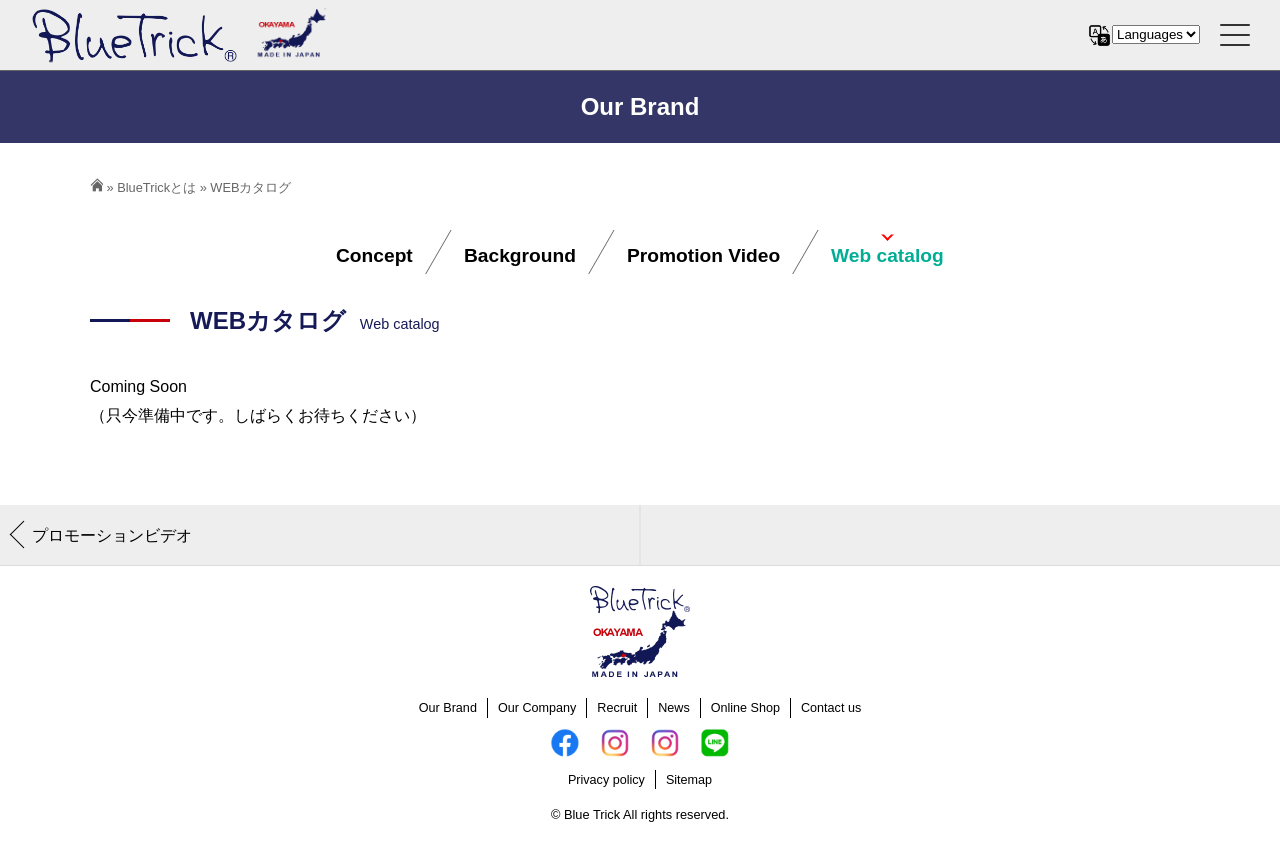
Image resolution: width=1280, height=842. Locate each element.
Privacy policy (606, 780)
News (674, 708)
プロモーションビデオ (112, 535)
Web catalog (887, 248)
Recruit (617, 708)
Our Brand (448, 708)
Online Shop (745, 708)
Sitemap (689, 780)
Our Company (537, 708)
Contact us (831, 708)
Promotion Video (703, 248)
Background (520, 248)
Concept (374, 248)
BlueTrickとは (156, 187)
